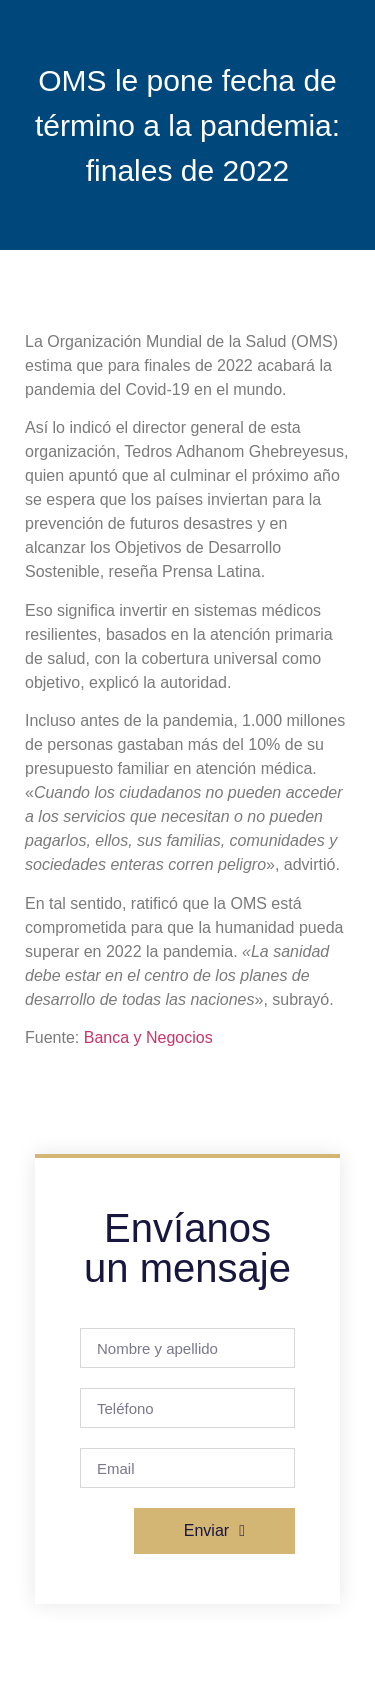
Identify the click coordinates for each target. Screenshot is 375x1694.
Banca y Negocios (148, 1037)
